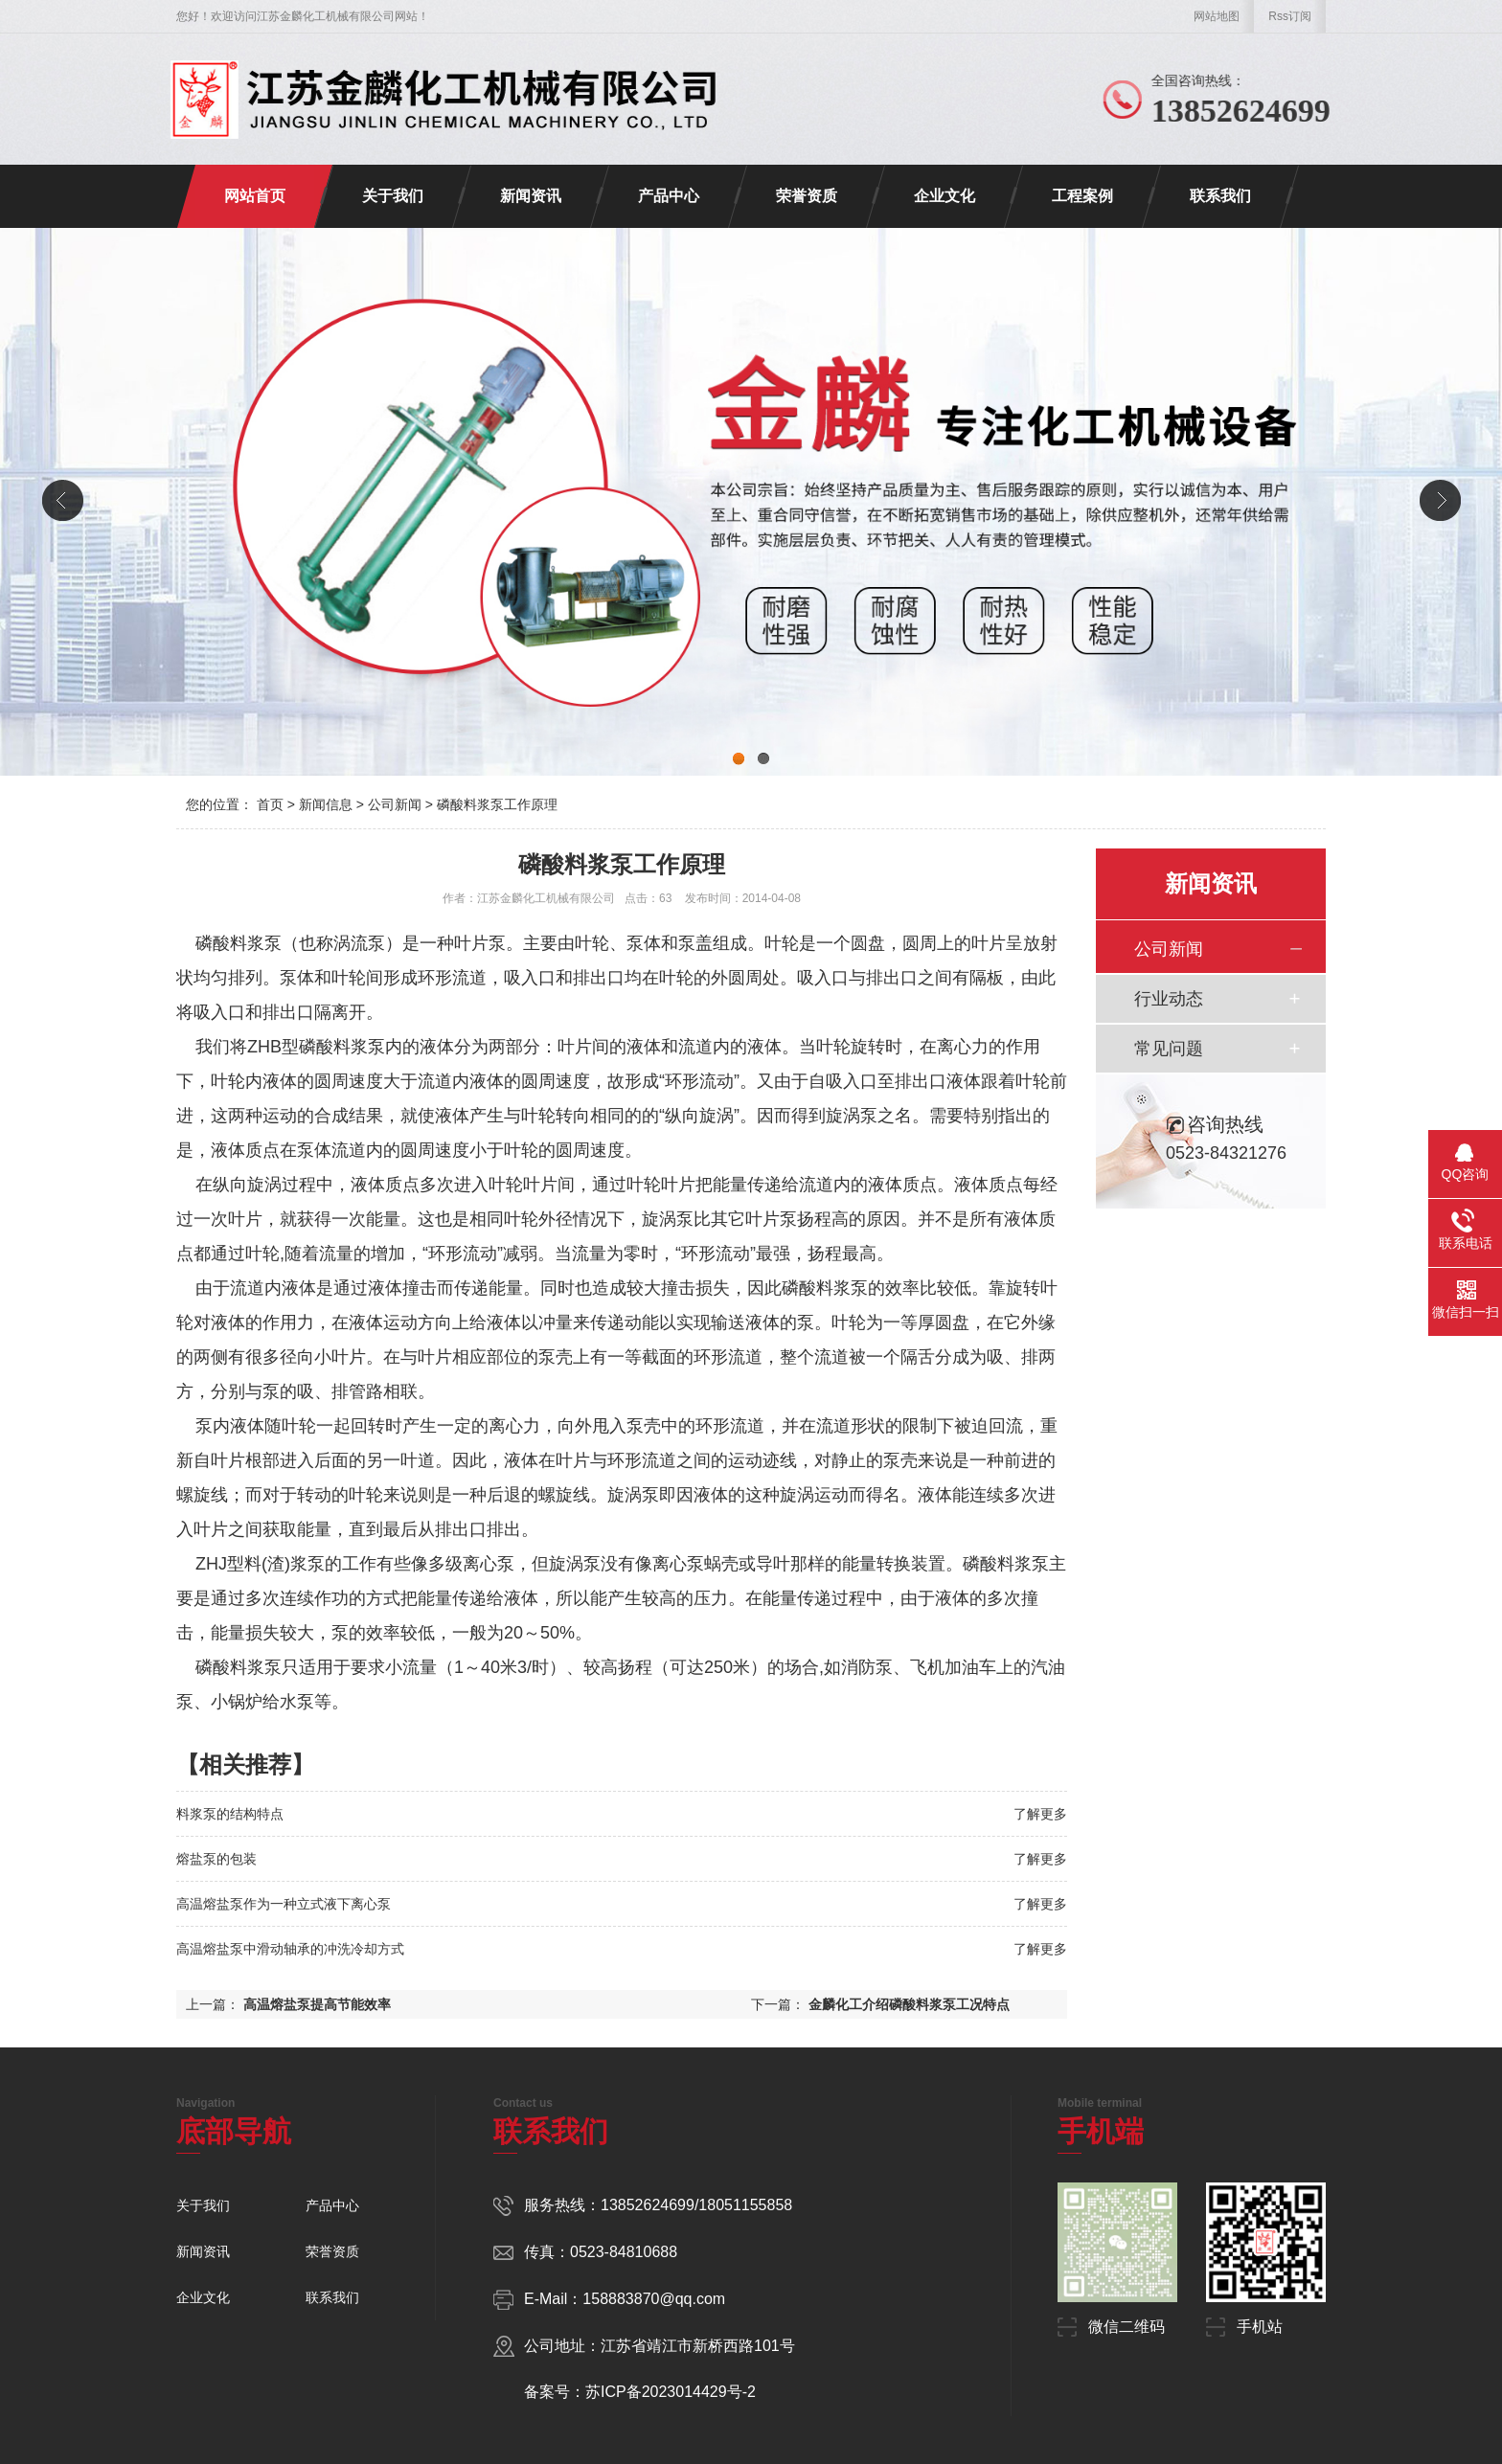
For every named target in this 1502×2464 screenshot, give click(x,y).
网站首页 (254, 196)
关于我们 (392, 196)
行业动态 (1168, 998)
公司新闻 (394, 804)
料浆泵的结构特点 (230, 1813)
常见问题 (1168, 1048)
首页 (270, 804)
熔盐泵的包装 (216, 1858)
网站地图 (1217, 16)
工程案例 (1082, 196)
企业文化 (944, 196)
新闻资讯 (530, 196)
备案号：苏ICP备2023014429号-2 (640, 2392)
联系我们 (1220, 196)
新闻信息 (326, 804)
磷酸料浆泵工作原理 (497, 804)
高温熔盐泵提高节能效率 (317, 2004)
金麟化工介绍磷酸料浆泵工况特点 (909, 2004)
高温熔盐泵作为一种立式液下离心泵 (283, 1903)
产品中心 (668, 196)
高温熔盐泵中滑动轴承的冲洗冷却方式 (290, 1948)
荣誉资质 (806, 196)
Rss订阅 (1289, 16)
